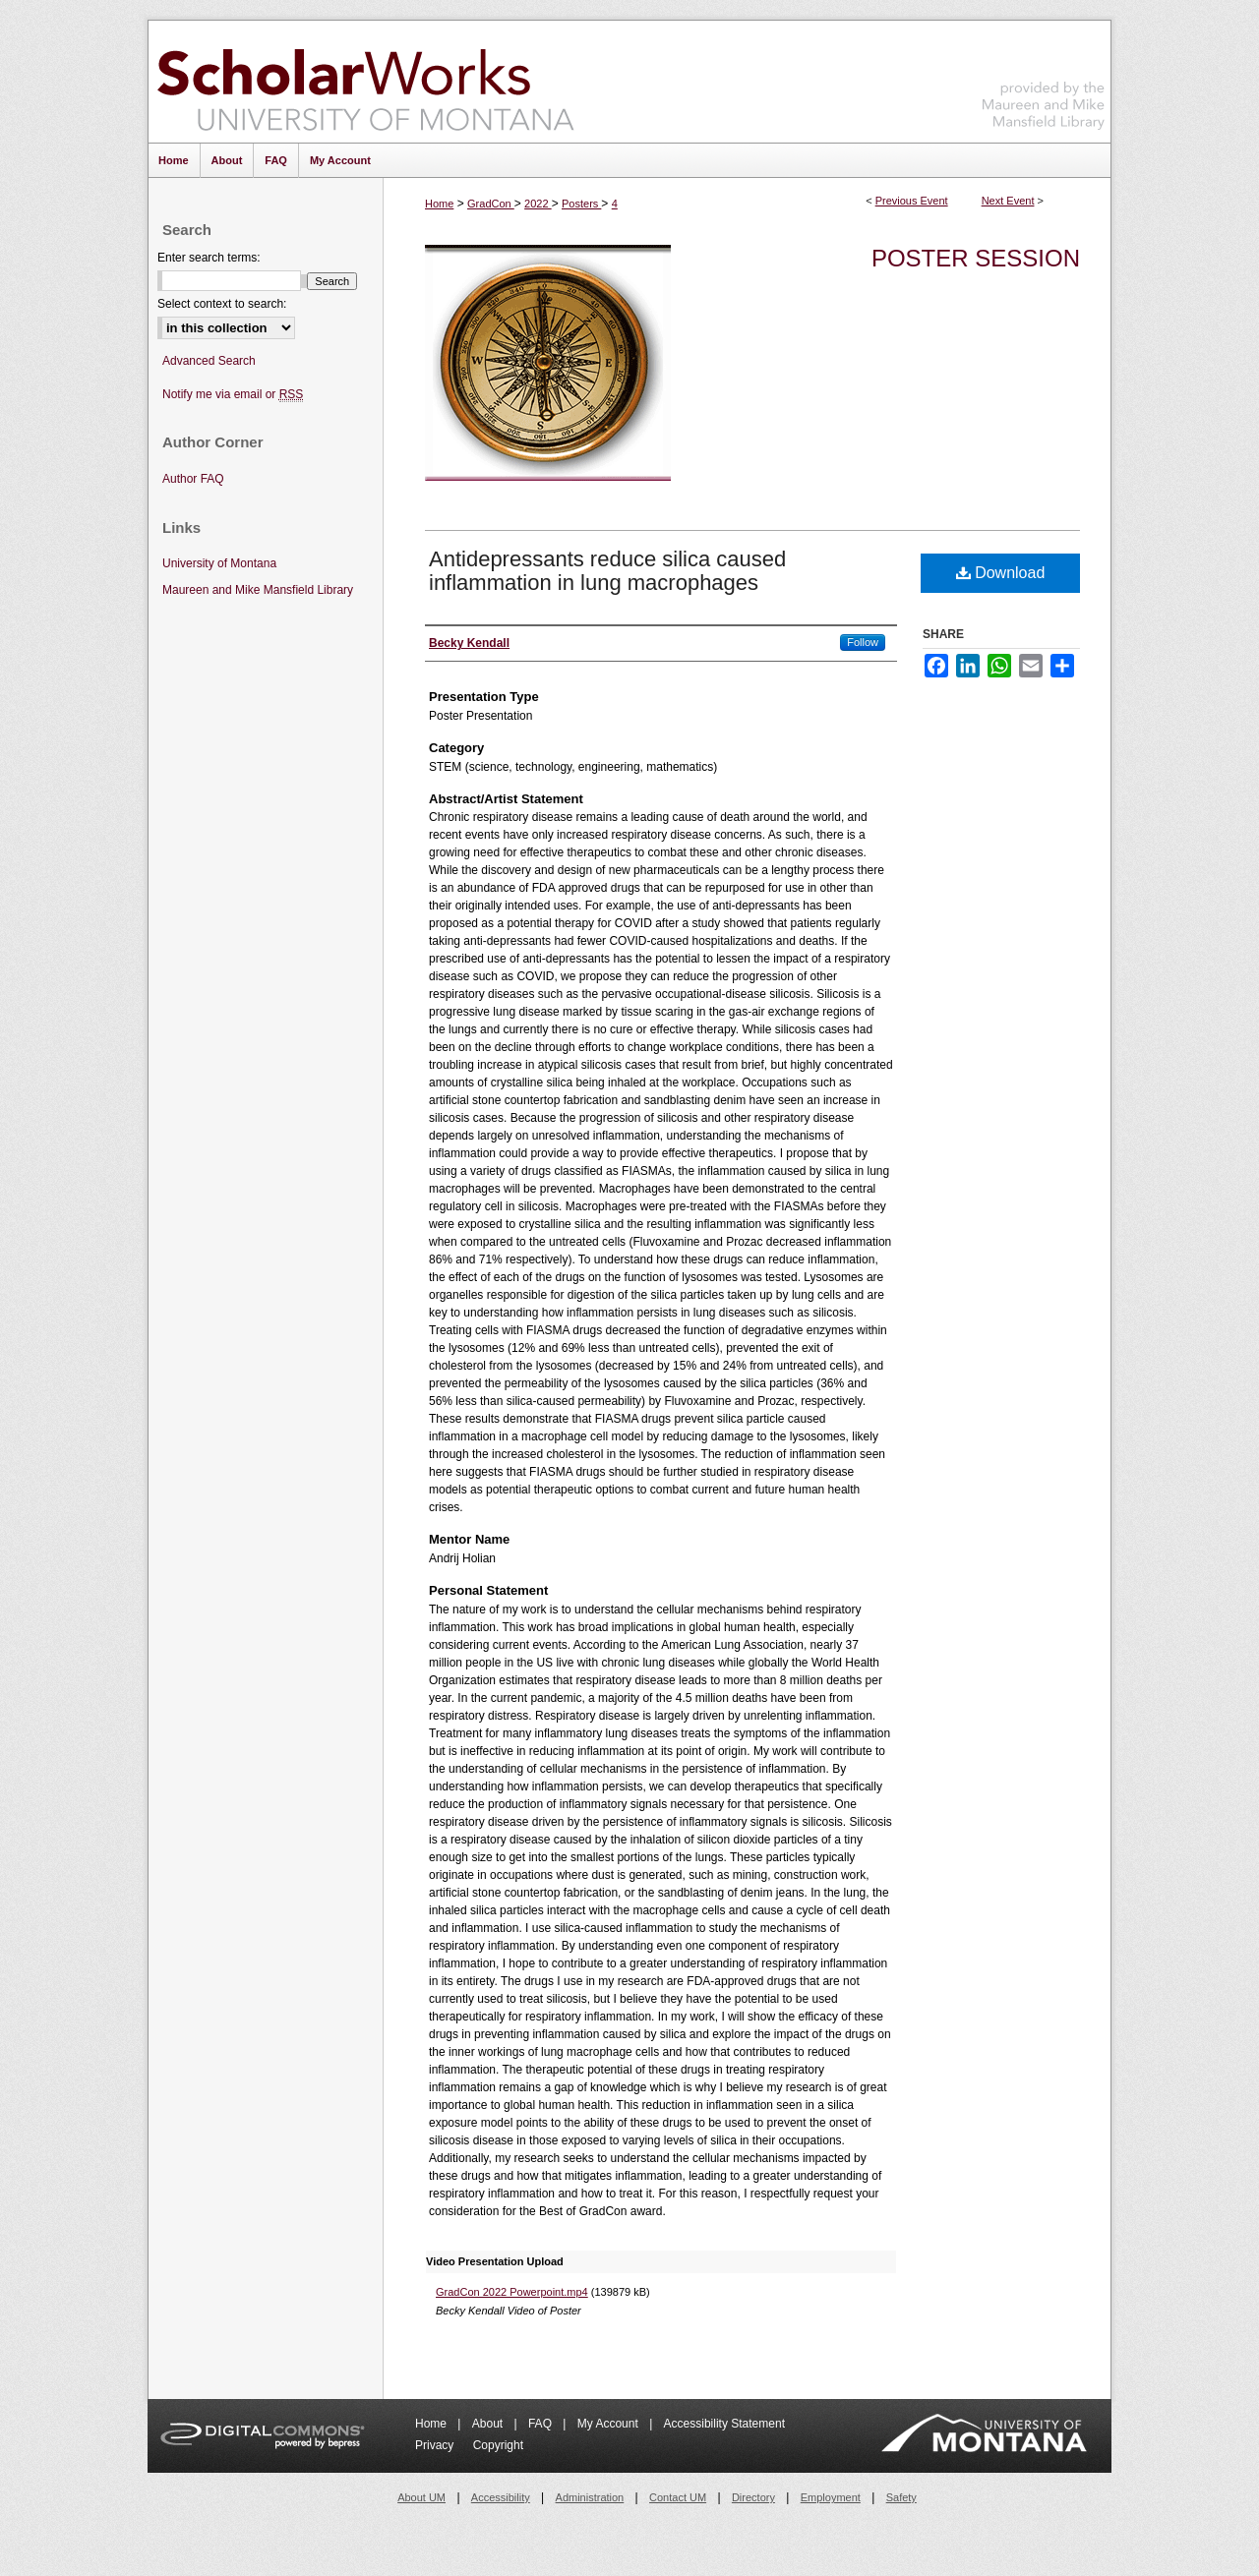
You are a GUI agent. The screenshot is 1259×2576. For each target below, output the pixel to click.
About (489, 2423)
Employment (831, 2497)
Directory (753, 2497)
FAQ (541, 2423)
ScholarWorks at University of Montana (365, 82)
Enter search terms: (209, 257)
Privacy (436, 2445)
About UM (421, 2497)
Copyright (498, 2445)
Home (439, 203)
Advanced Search (209, 361)
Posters (581, 203)
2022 (538, 203)
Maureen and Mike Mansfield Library (1043, 78)
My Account (609, 2423)
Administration (590, 2497)
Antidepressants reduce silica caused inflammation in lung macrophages (607, 571)
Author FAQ (193, 479)
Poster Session (975, 258)
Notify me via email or (232, 394)
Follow (862, 642)
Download (1001, 572)
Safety (901, 2497)
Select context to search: (221, 304)
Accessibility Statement (724, 2423)
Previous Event (911, 200)
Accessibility (500, 2497)
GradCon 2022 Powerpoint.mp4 (512, 2292)
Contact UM (677, 2497)
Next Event (1008, 200)
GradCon (490, 203)
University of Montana (219, 563)
